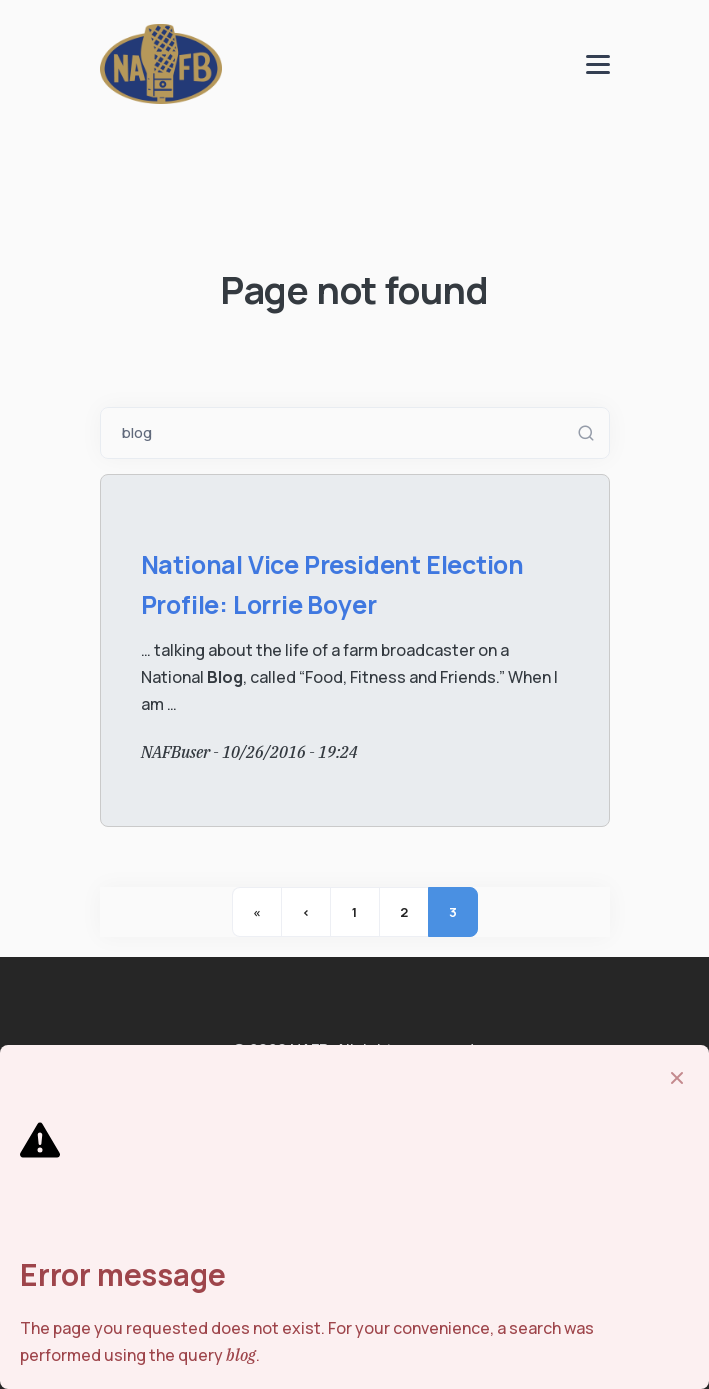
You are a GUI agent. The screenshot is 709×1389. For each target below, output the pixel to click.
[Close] (677, 1078)
